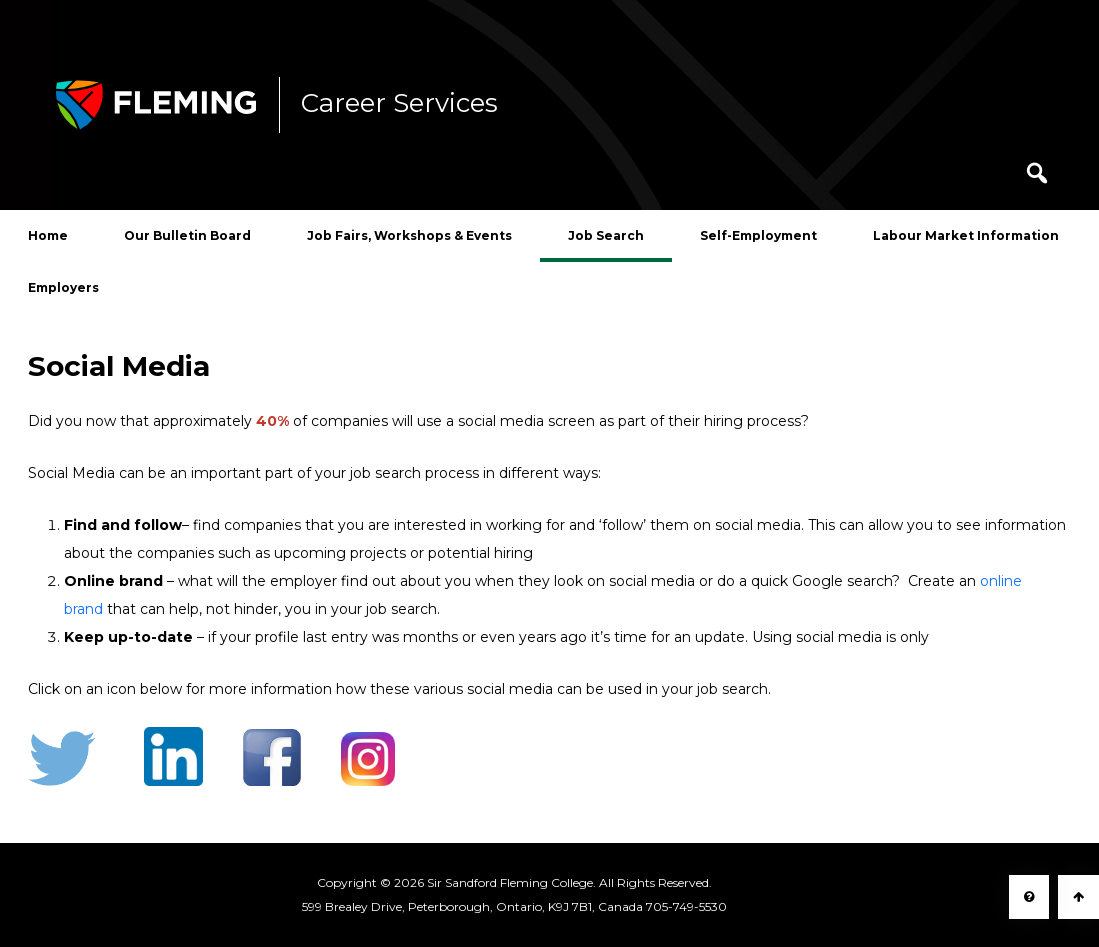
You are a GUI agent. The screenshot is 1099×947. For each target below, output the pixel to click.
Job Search (606, 235)
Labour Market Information (966, 235)
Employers (63, 287)
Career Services (399, 104)
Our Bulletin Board (187, 235)
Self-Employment (758, 235)
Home (48, 235)
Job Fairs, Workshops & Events (409, 235)
